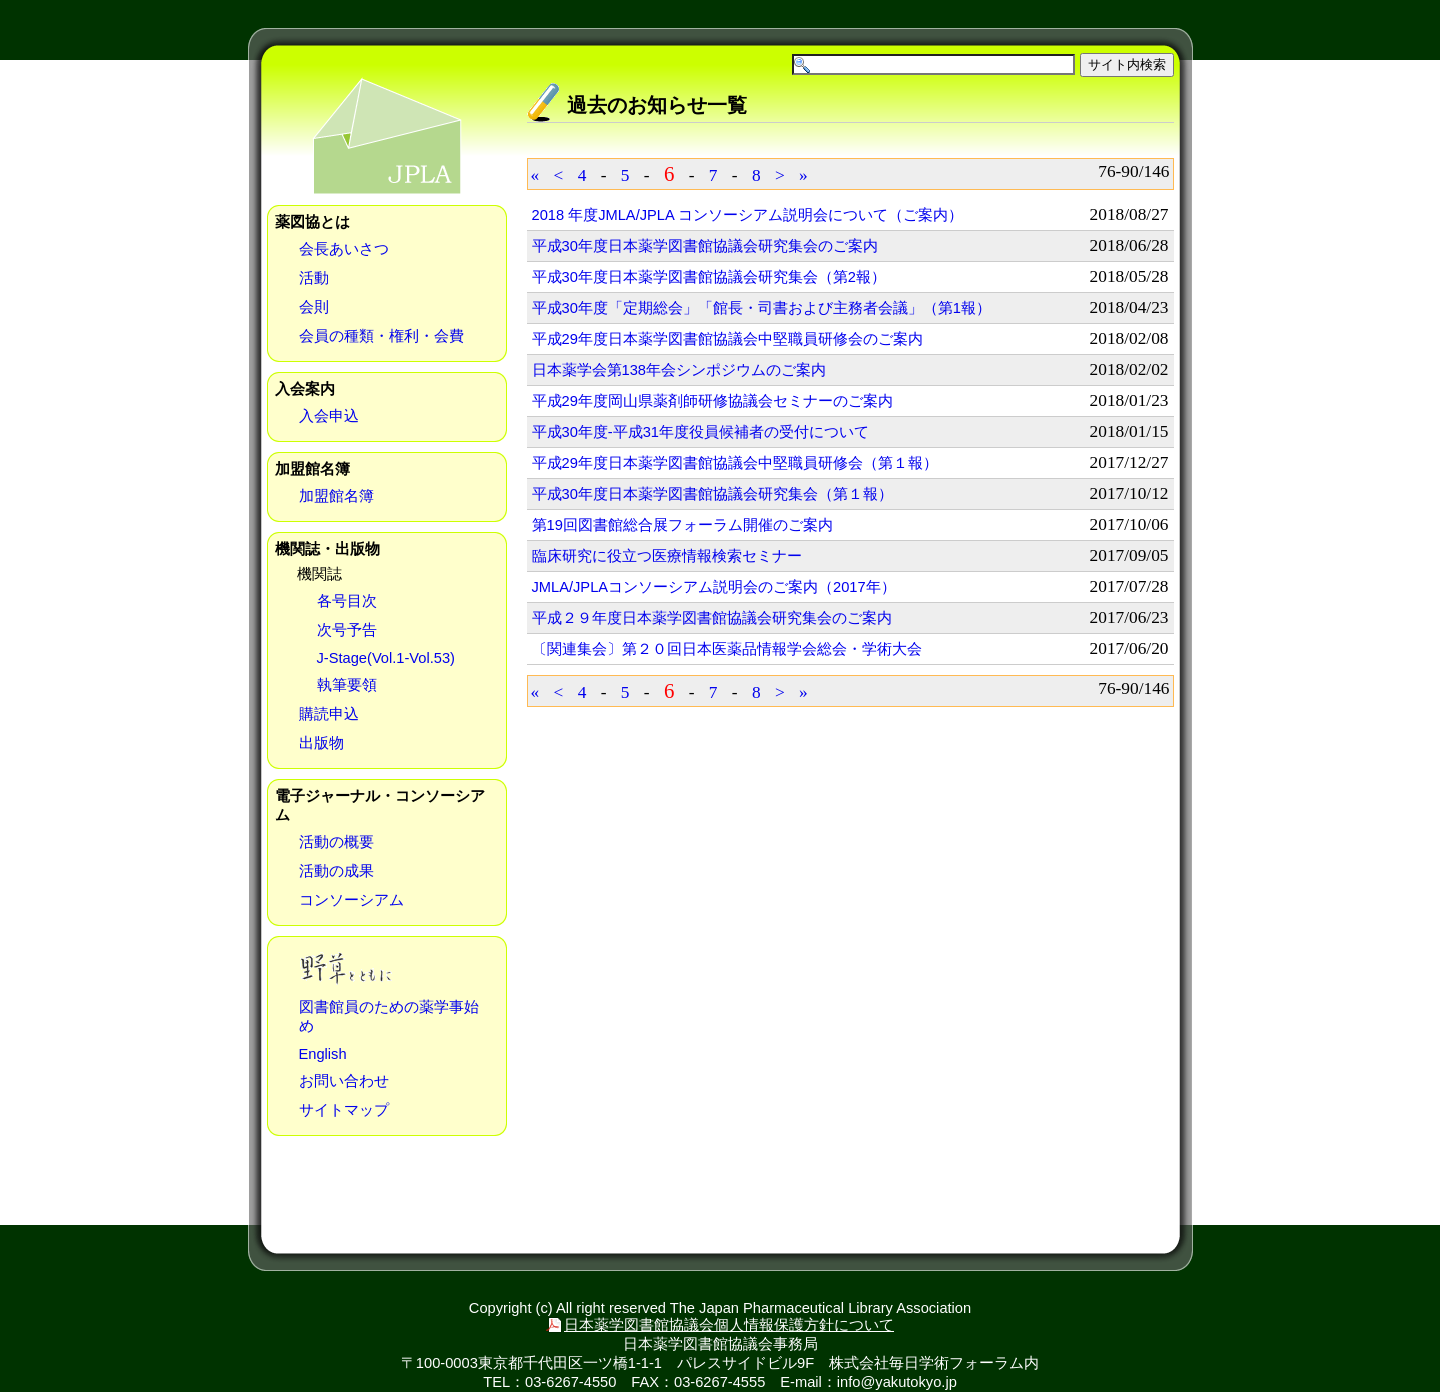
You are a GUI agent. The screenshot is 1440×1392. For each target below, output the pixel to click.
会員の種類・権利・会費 (381, 336)
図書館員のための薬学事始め (389, 1016)
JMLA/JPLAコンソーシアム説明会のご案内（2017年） (714, 587)
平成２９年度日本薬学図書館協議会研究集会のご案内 (712, 618)
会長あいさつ (344, 249)
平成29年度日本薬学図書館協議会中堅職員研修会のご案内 (727, 339)
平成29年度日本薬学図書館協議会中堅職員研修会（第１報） (735, 463)
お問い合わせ (344, 1081)
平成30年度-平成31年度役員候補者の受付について (701, 432)
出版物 (321, 743)
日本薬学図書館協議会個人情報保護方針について (729, 1325)
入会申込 (329, 416)
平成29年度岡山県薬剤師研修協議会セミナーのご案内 (712, 401)
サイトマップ (344, 1110)
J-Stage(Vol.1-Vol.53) (386, 658)
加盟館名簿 (336, 496)
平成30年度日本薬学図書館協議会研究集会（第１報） (712, 494)
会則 (314, 307)
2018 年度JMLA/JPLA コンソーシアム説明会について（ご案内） (748, 215)
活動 (314, 278)
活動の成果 (336, 871)
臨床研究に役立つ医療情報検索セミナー (667, 556)
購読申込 (329, 714)
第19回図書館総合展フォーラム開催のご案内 (682, 525)
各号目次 (347, 601)
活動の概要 (336, 842)
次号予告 (347, 630)
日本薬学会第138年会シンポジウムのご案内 (679, 370)
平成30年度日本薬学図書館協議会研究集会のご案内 (705, 246)
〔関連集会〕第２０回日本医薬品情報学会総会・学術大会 (727, 649)
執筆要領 (347, 685)
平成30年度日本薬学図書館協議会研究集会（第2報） (709, 277)
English (323, 1054)
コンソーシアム (351, 900)
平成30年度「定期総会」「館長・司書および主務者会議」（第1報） (761, 308)
